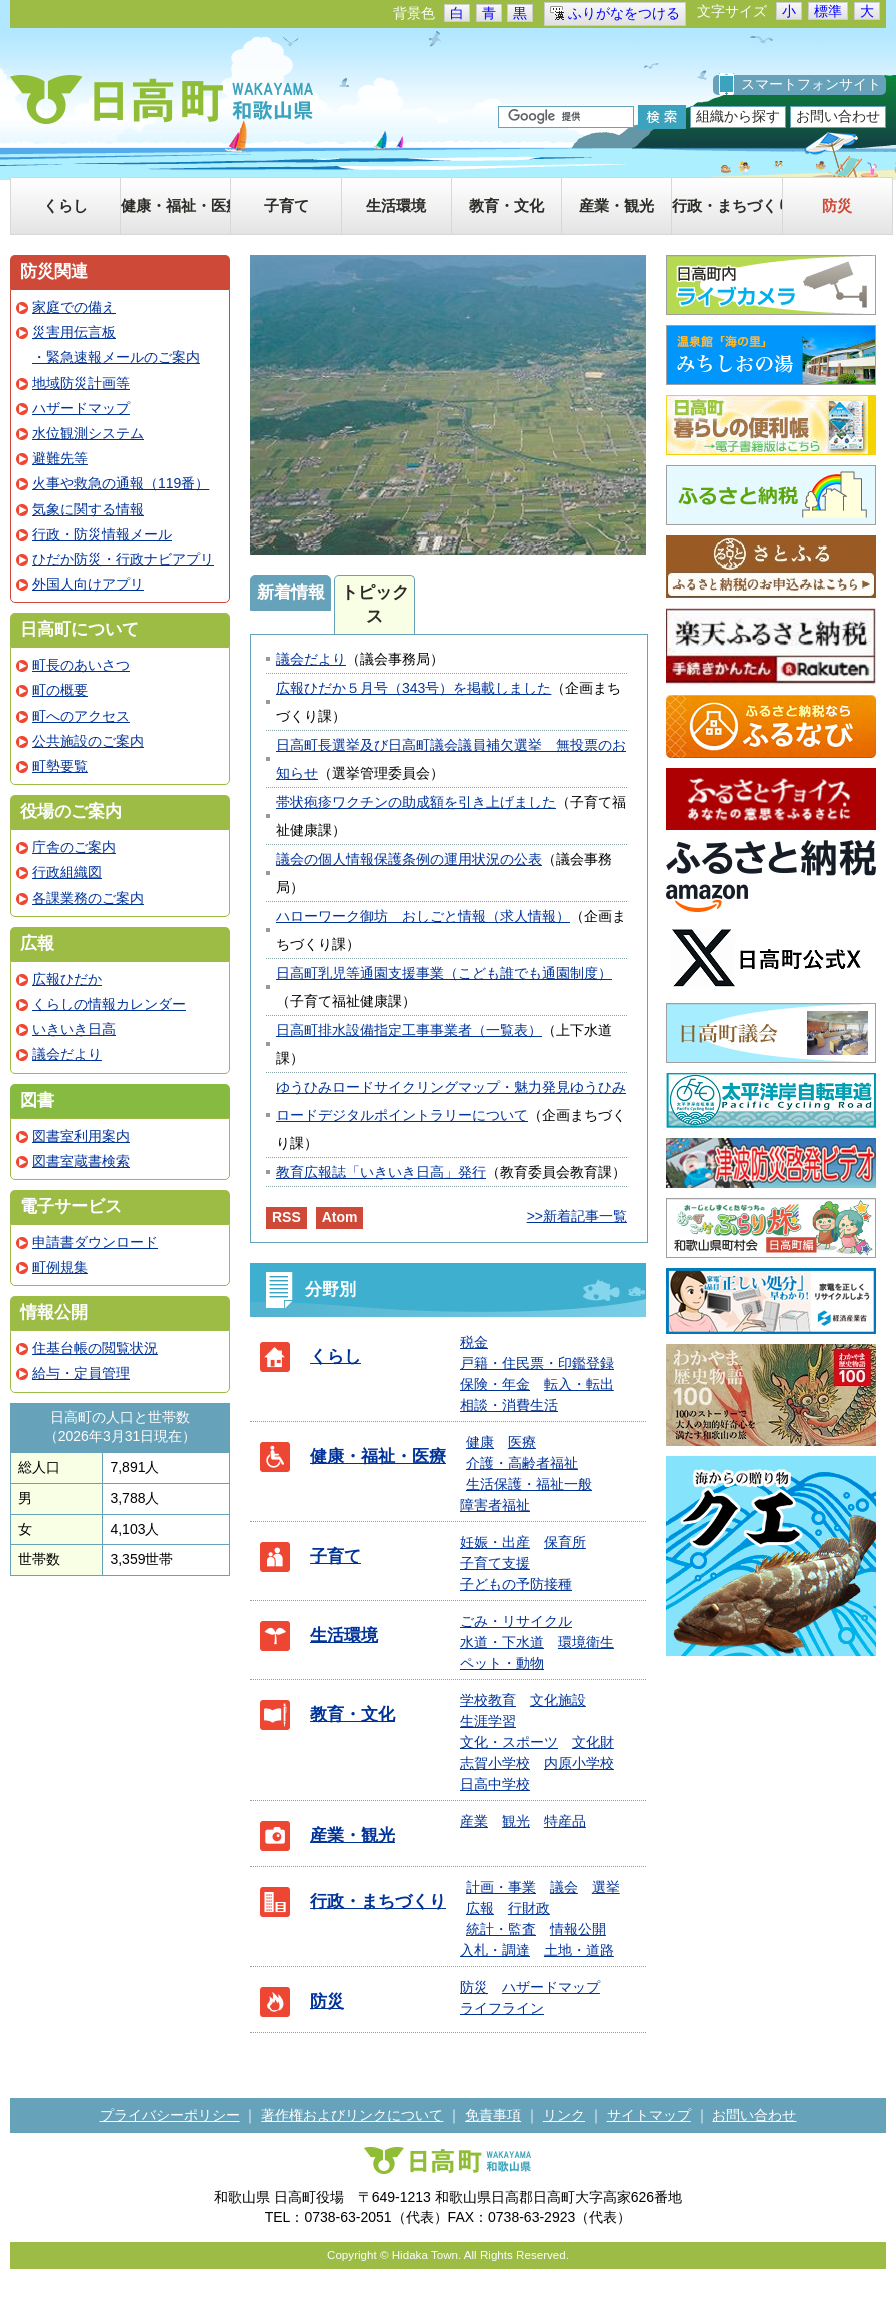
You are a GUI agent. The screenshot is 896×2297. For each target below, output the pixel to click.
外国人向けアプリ (88, 584)
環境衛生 (586, 1642)
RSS (286, 1217)
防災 (327, 2001)
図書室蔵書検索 (81, 1161)
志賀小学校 (495, 1763)
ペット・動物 (502, 1663)
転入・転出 (579, 1384)
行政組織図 (67, 872)
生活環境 (344, 1635)
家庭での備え (74, 307)
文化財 (593, 1742)
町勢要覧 (60, 766)
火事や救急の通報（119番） (120, 483)
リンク (564, 2115)
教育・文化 (352, 1714)
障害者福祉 (495, 1505)
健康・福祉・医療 (378, 1456)
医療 (522, 1442)
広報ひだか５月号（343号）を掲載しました (413, 688)
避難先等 (60, 458)
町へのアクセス (81, 716)
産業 (474, 1821)
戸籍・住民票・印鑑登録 (537, 1363)
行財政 (529, 1908)
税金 (474, 1342)
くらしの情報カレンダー (109, 1004)
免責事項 (493, 2115)
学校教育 (488, 1700)
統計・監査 (501, 1929)
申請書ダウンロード (95, 1242)
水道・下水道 (502, 1642)
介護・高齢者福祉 (522, 1463)
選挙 (606, 1887)
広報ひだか (67, 979)
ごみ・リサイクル (516, 1621)
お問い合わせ (838, 116)
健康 (480, 1442)
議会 (564, 1887)
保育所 (565, 1542)
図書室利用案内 (81, 1136)
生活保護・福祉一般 (529, 1484)
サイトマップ (649, 2115)
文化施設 (558, 1700)
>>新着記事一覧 (577, 1216)
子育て (335, 1556)
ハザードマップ (551, 1987)
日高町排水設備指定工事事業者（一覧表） (409, 1030)
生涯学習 (488, 1721)
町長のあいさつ (81, 665)
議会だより (311, 659)
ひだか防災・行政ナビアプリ (123, 559)
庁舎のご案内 (74, 847)
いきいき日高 (74, 1029)
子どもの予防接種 (516, 1584)
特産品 (565, 1821)
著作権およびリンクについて (352, 2115)
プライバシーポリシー (170, 2115)
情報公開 (578, 1929)
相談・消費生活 (509, 1405)
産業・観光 (352, 1835)
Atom (340, 1217)
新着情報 (291, 592)
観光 (516, 1821)
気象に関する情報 (88, 509)
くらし (335, 1356)
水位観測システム (88, 433)
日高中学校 (495, 1784)
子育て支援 (495, 1563)
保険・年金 (495, 1384)
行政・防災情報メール (102, 534)
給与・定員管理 (81, 1373)
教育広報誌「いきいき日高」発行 (381, 1172)
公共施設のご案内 (88, 741)
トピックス (375, 604)
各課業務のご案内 (88, 898)
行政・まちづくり (378, 1901)
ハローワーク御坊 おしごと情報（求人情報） (423, 916)
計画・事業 (501, 1887)
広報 (480, 1908)
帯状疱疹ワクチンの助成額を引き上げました (416, 802)
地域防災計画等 (81, 383)
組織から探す (738, 116)
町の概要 (60, 690)
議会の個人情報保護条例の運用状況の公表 (409, 859)
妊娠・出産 (495, 1542)
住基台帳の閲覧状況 (95, 1348)
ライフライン (502, 2008)
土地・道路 (579, 1950)
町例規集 (60, 1267)
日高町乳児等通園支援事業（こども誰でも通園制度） (444, 973)
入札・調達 (495, 1950)
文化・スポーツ (509, 1742)
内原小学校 (579, 1763)
